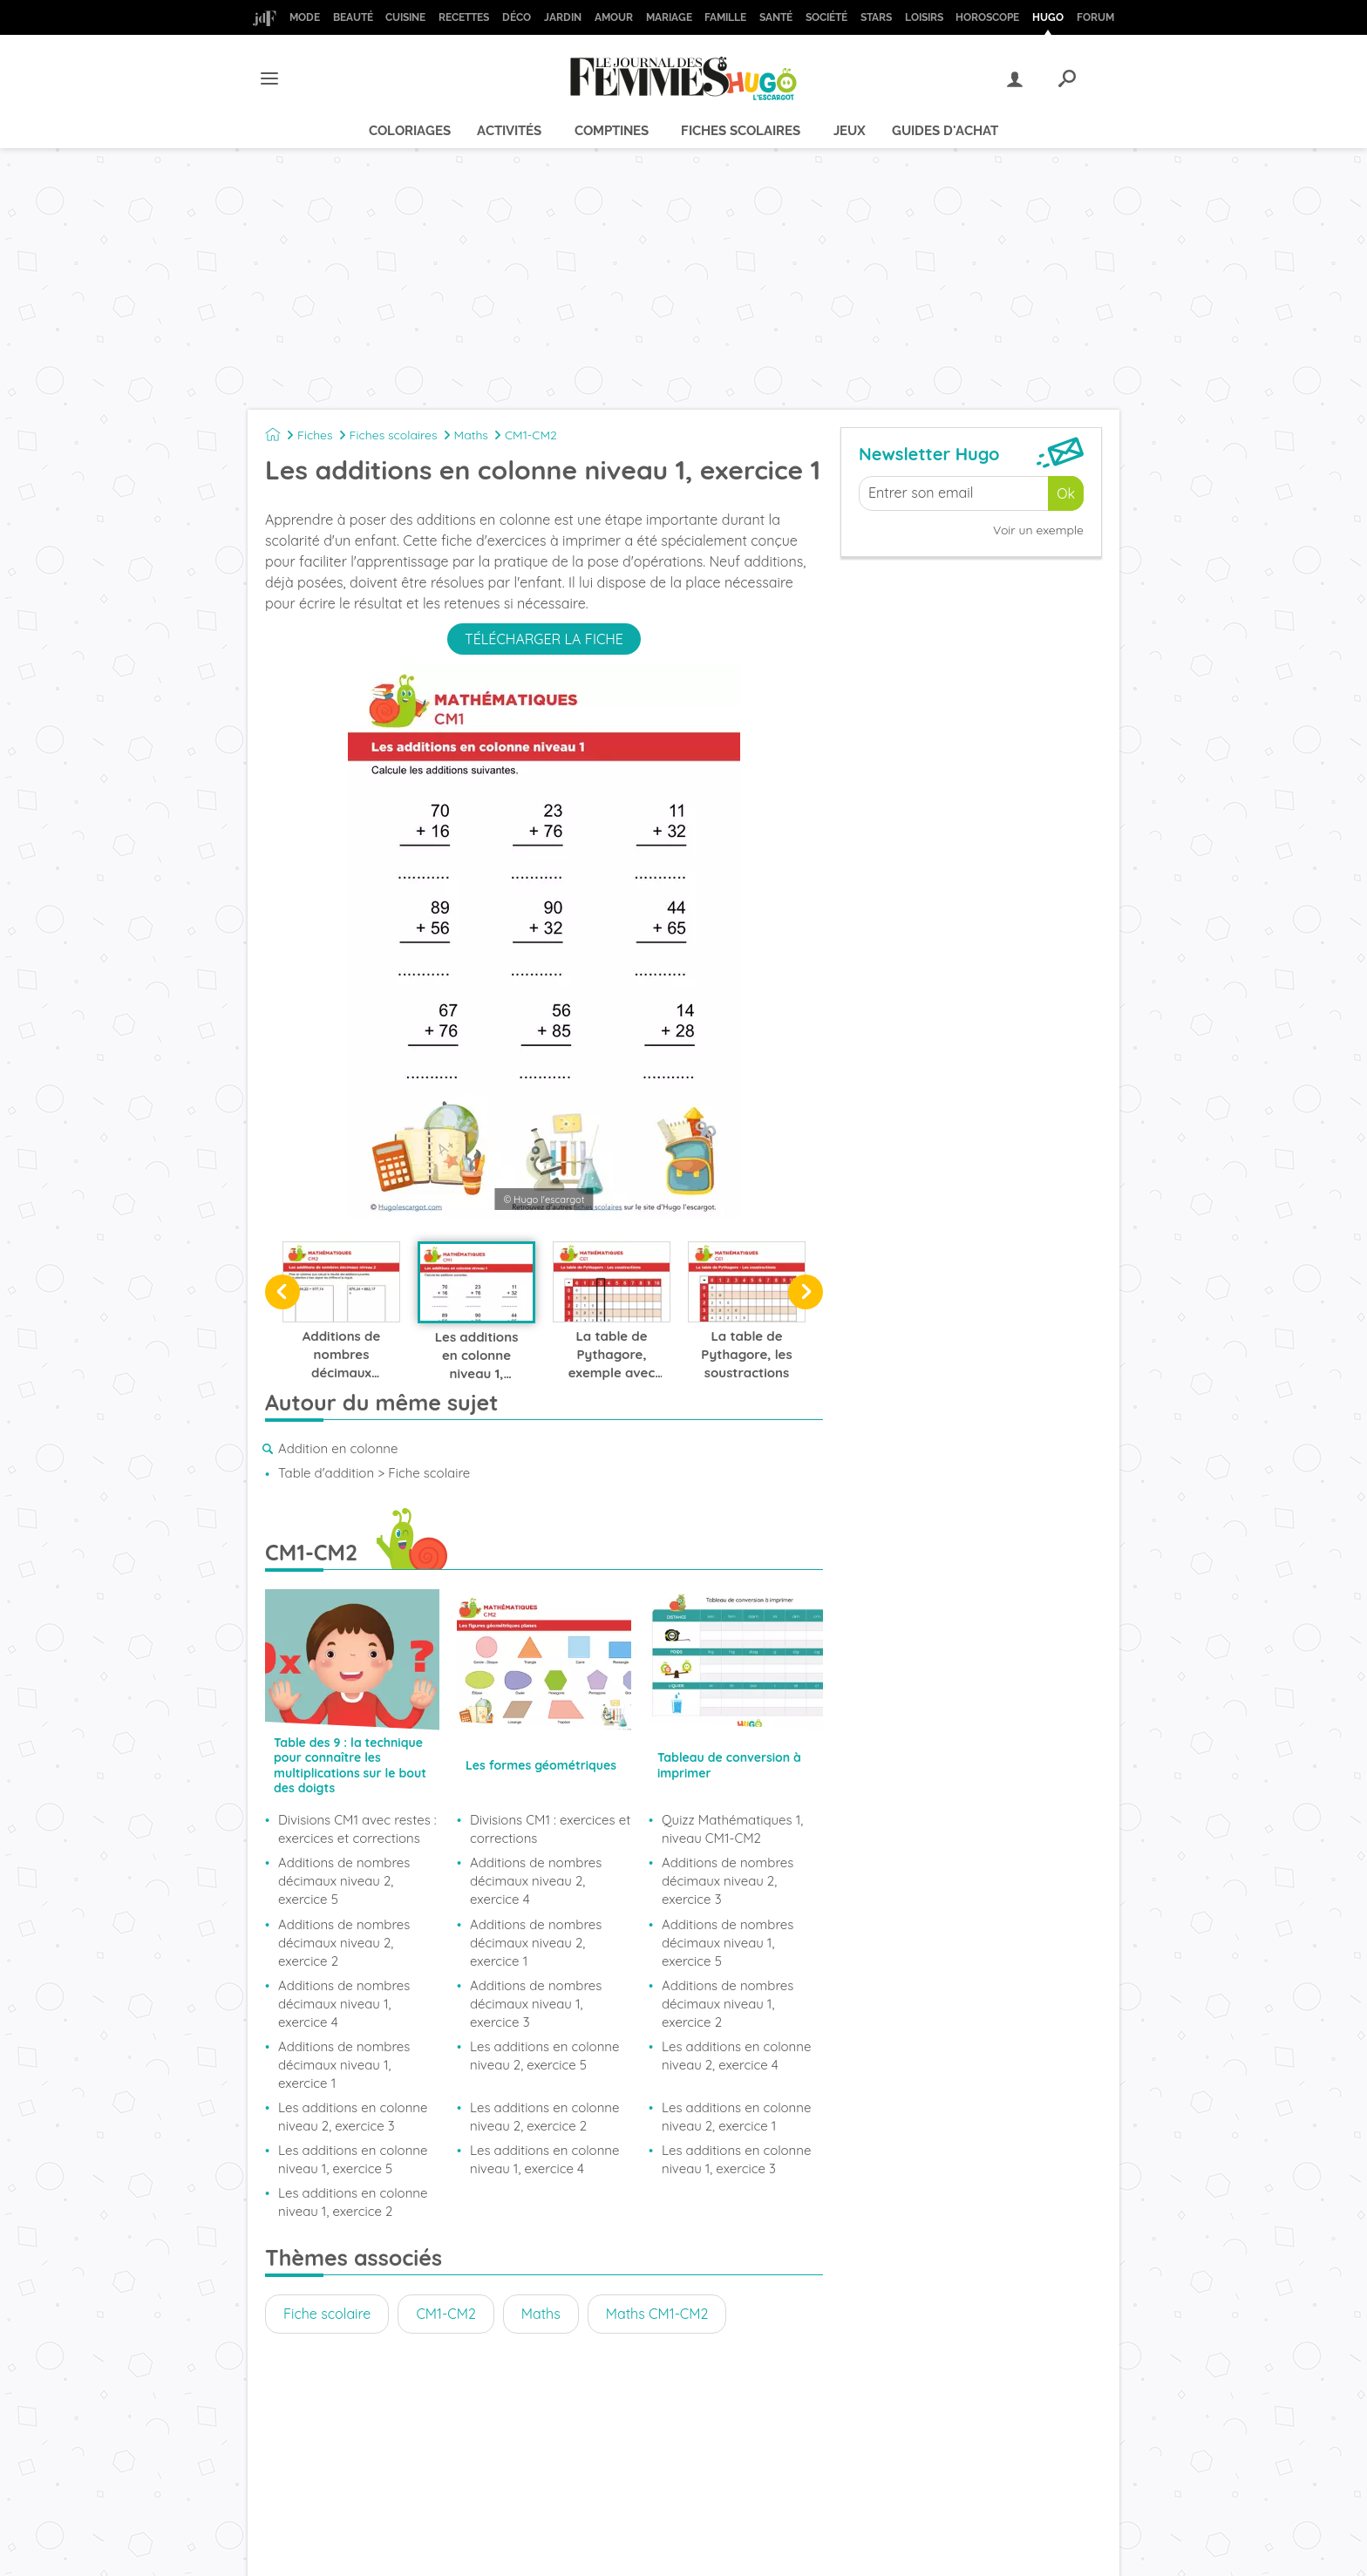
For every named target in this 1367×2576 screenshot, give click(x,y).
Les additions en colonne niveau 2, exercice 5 (544, 2055)
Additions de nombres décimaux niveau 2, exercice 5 (344, 1880)
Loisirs (924, 17)
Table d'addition (326, 1473)
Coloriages (410, 131)
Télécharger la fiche (544, 639)
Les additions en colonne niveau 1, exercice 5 (352, 2159)
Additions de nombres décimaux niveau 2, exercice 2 (344, 1942)
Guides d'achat (945, 131)
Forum (1095, 17)
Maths (471, 435)
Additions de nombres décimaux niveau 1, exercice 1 (344, 2064)
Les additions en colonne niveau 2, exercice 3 (352, 2116)
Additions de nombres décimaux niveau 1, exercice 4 (344, 2003)
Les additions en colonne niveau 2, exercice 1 (736, 2116)
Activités (509, 131)
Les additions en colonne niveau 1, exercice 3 (736, 2159)
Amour (614, 17)
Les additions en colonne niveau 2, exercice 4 (736, 2055)
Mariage (669, 17)
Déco (516, 17)
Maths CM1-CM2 (657, 2313)
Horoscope (987, 17)
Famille (725, 17)
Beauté (353, 17)
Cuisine (405, 17)
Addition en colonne (338, 1448)
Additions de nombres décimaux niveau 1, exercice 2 (727, 2003)
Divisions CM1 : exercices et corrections (550, 1828)
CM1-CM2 (531, 435)
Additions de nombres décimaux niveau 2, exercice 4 (536, 1880)
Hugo (1048, 17)
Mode (304, 17)
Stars (876, 17)
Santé (775, 17)
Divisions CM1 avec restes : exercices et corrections (357, 1828)
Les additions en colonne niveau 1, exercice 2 (352, 2202)
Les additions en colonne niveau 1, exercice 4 (544, 2159)
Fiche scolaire (327, 2313)
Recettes (464, 17)
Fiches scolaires (740, 131)
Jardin (562, 17)
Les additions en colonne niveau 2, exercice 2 (544, 2116)
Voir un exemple (1038, 530)
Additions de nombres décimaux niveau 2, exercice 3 (727, 1880)
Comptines (612, 131)
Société (826, 17)
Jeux (849, 131)
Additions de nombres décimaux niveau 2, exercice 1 (536, 1942)
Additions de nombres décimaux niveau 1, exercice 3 (536, 2003)
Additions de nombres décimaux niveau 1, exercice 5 (727, 1942)
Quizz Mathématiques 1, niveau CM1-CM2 (732, 1828)
